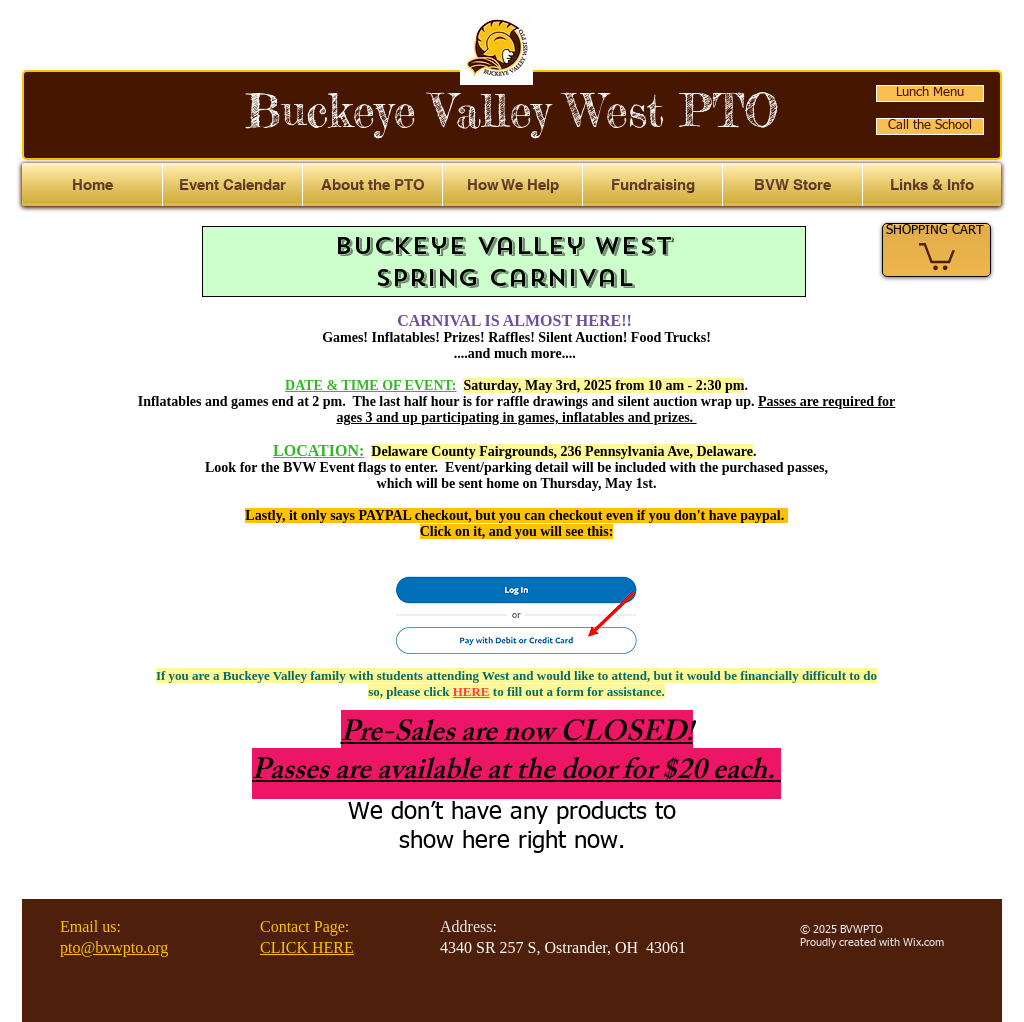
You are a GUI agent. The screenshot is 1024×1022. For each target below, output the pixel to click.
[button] (932, 184)
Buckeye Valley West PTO (512, 110)
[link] (937, 255)
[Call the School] (930, 126)
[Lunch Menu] (930, 93)
